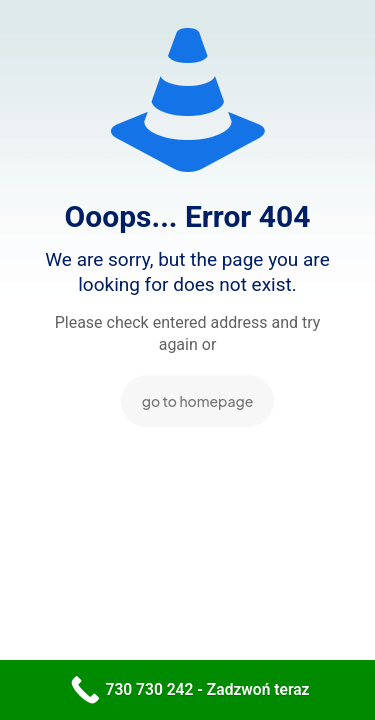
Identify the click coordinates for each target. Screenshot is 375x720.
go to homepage (198, 401)
